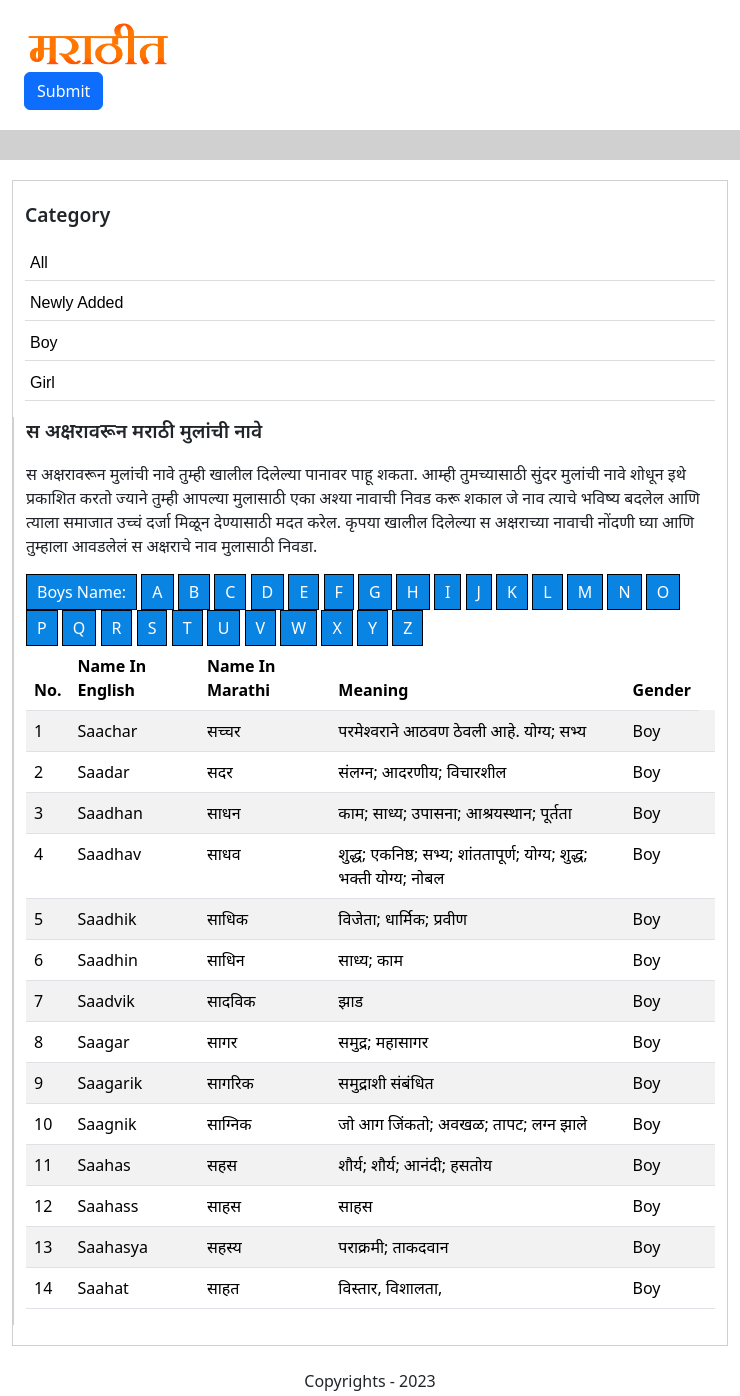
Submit (63, 91)
